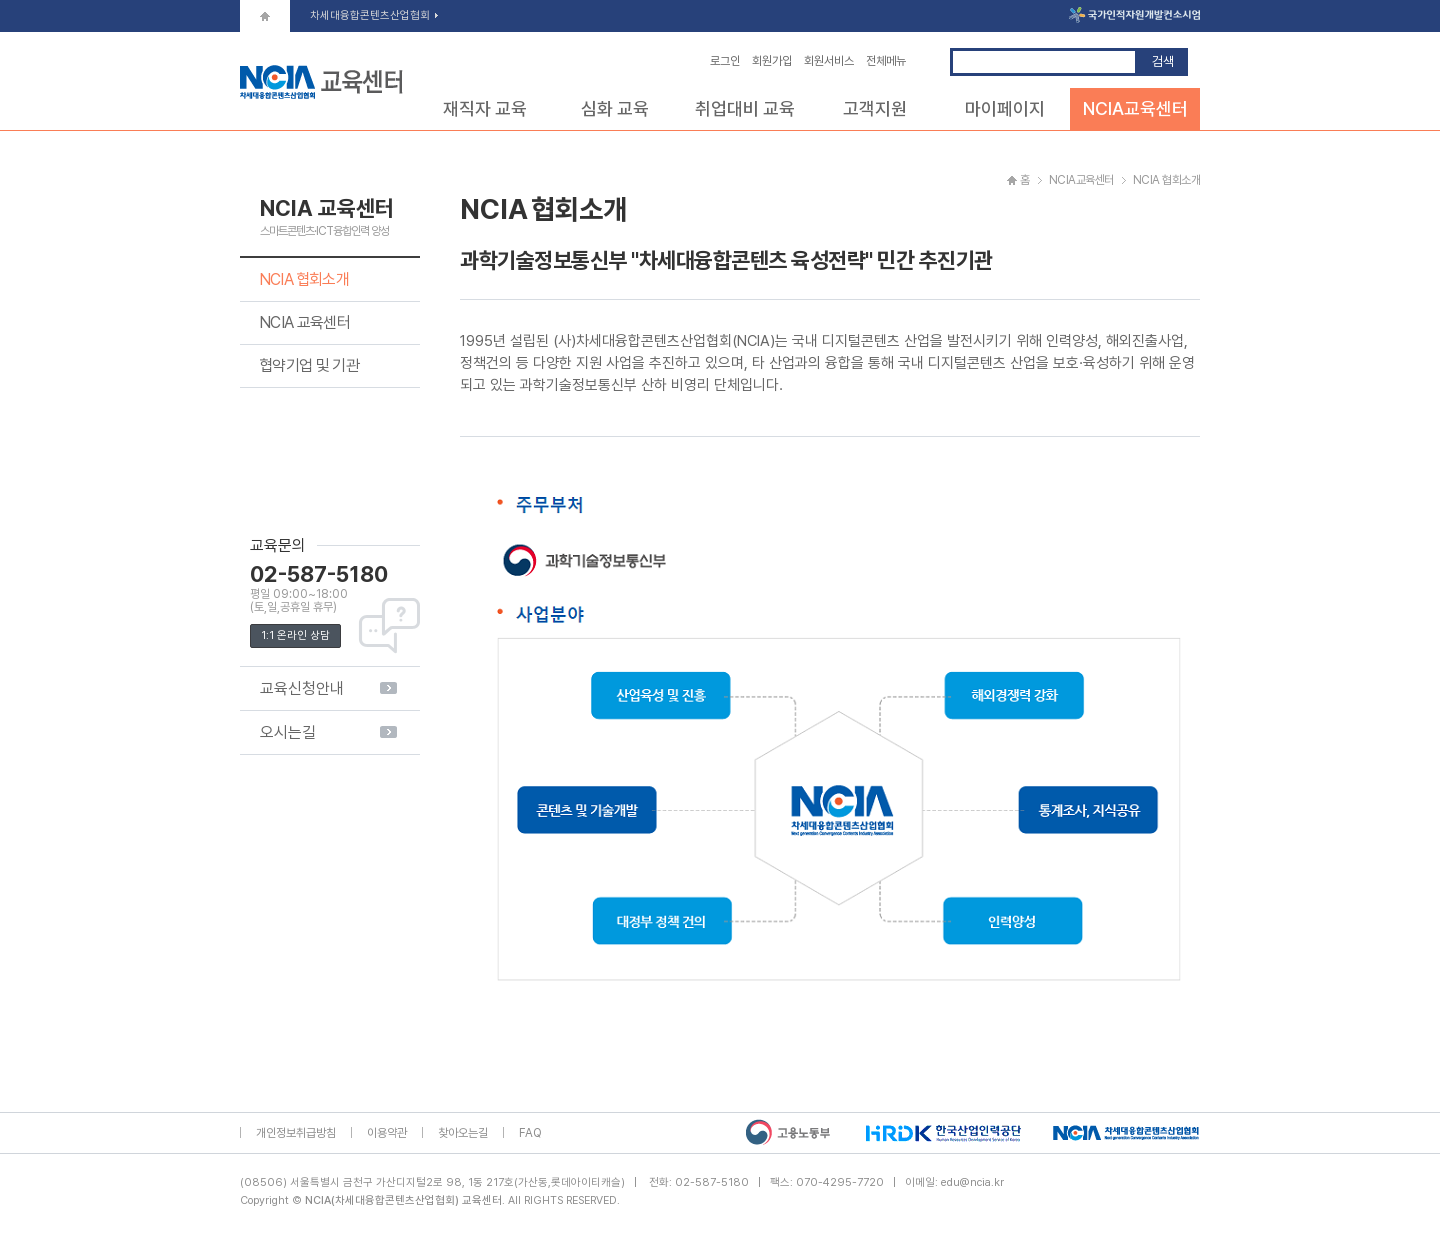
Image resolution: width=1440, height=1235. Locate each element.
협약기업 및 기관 (309, 365)
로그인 (725, 61)
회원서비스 (829, 61)
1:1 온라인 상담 (295, 635)
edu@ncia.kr (972, 1182)
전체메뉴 (886, 61)
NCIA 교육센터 (304, 322)
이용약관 (387, 1133)
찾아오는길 (463, 1133)
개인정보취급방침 (296, 1133)
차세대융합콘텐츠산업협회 (374, 15)
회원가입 (772, 61)
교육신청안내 (302, 688)
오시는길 (288, 732)
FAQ (530, 1133)
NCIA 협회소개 (304, 279)
